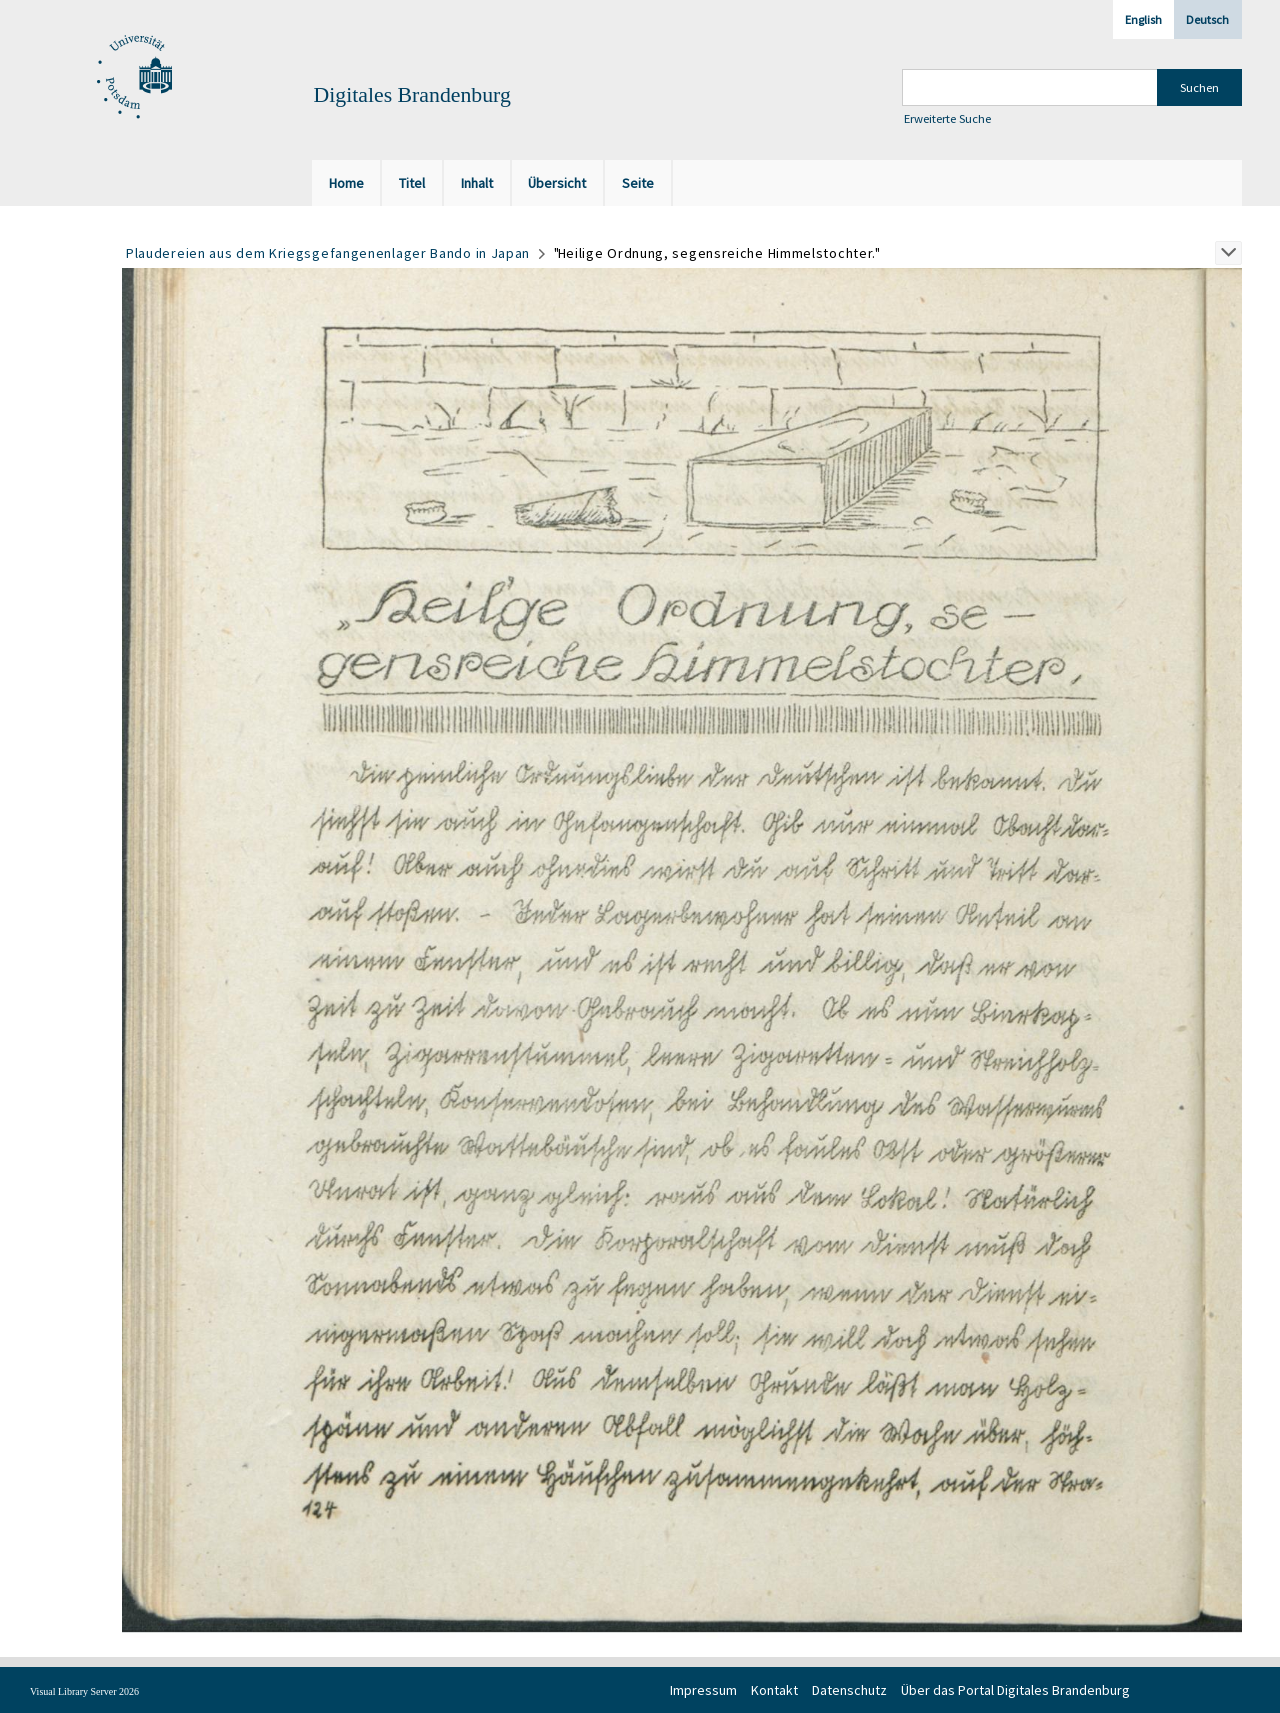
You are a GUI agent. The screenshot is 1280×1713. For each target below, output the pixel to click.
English (1143, 19)
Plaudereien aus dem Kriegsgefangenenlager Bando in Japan (328, 253)
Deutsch (1207, 19)
